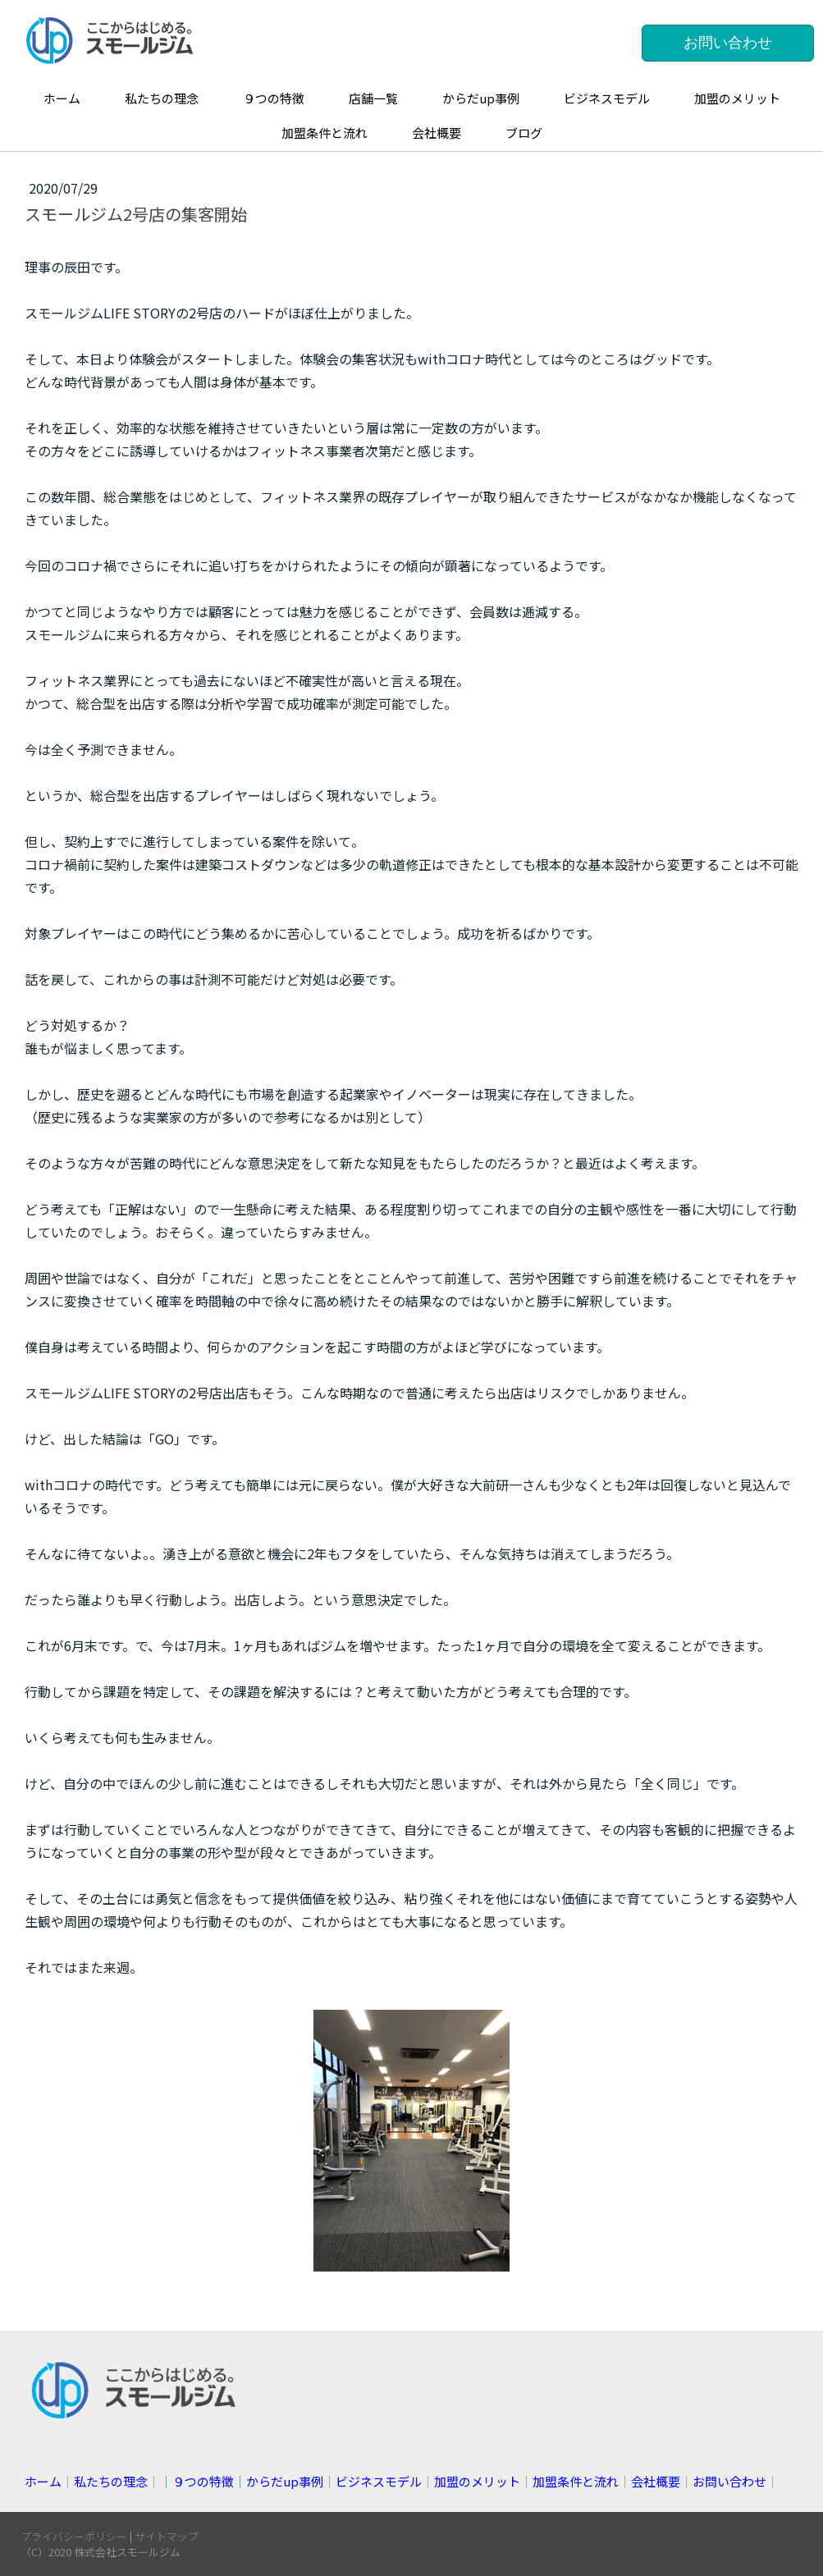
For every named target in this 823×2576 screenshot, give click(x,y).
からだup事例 (480, 98)
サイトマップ (167, 2536)
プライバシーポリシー (74, 2536)
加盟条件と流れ (324, 132)
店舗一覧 (373, 98)
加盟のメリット (737, 98)
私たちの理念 (162, 98)
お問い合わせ (728, 42)
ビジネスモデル (607, 98)
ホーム (61, 98)
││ (241, 2481)
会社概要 (436, 132)
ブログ (523, 132)
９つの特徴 (273, 98)
